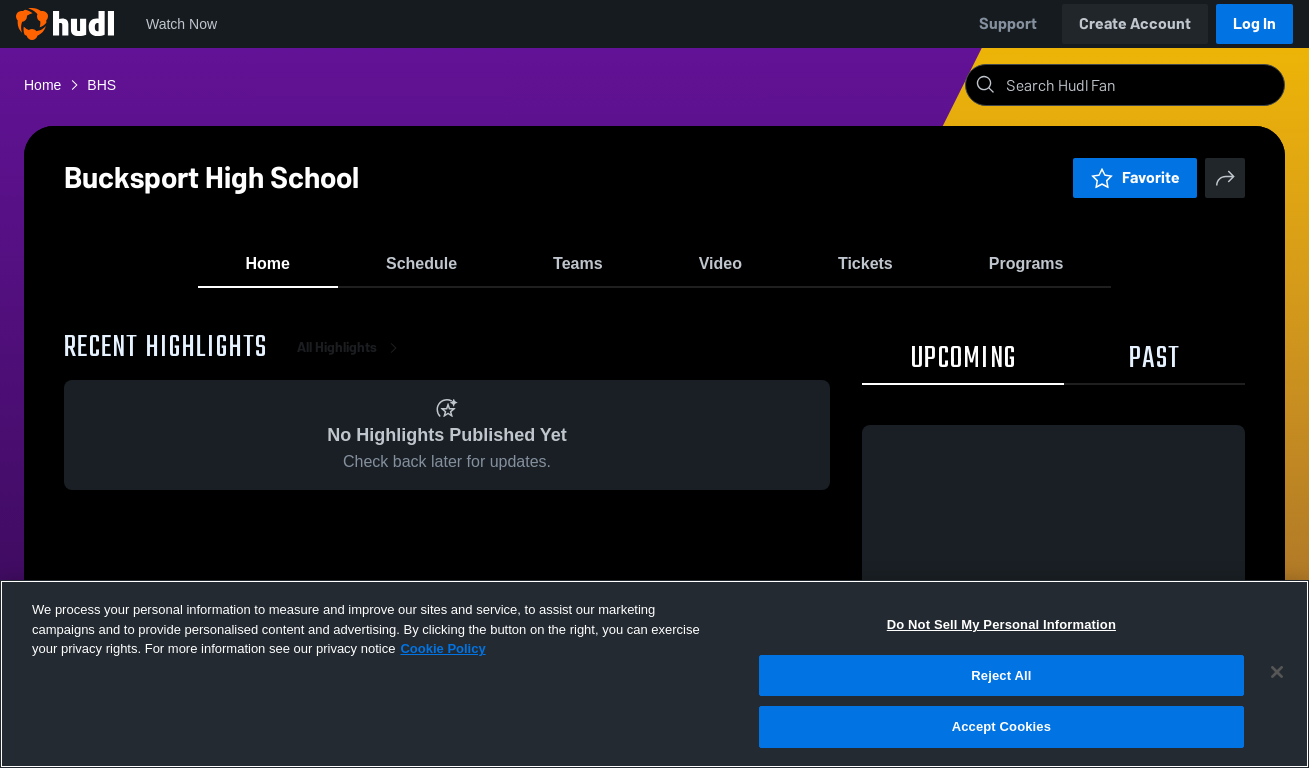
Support (1008, 23)
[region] (654, 674)
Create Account (1135, 23)
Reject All (1001, 675)
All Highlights (351, 359)
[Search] (1141, 85)
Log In (1254, 23)
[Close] (1277, 672)
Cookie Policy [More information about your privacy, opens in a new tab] (442, 648)
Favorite (1135, 177)
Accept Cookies (1001, 726)
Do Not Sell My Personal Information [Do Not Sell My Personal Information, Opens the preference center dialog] (1001, 624)
